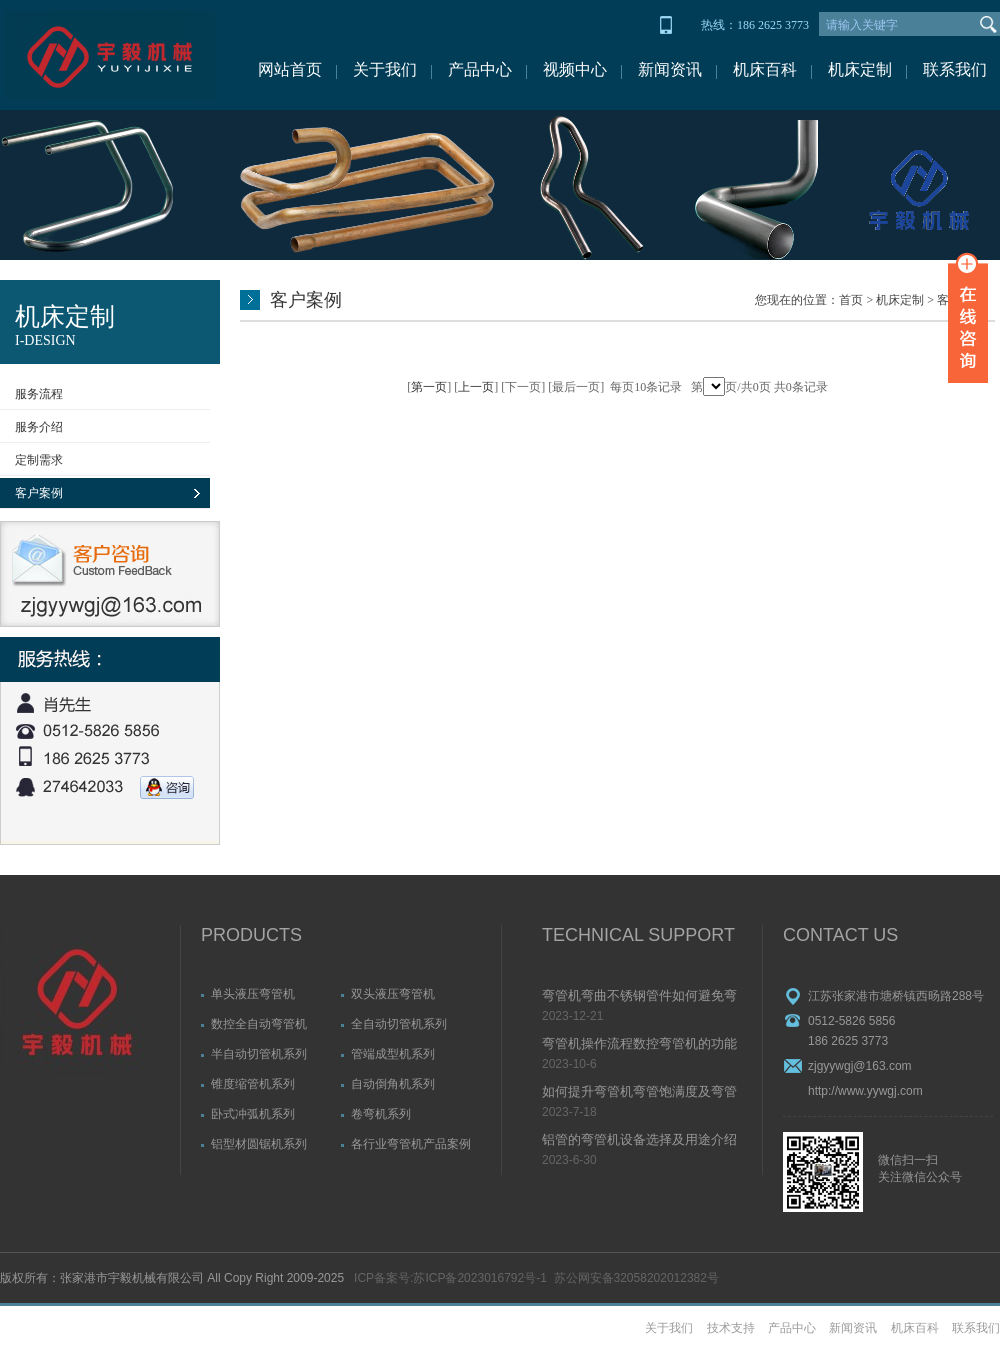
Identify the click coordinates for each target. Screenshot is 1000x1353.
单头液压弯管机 (253, 994)
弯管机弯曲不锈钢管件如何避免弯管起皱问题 (639, 997)
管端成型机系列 (393, 1054)
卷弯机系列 (381, 1114)
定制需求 (39, 460)
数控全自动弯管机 (259, 1024)
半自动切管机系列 (259, 1054)
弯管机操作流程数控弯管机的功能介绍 (639, 1045)
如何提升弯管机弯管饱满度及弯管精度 (639, 1093)
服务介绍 (39, 427)
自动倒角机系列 (393, 1084)
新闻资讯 (670, 69)
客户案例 (39, 493)
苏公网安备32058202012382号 (636, 1278)
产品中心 (480, 69)
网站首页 (290, 69)
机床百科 (765, 69)
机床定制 (860, 69)
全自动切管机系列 (399, 1024)
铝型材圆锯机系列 (259, 1144)
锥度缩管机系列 (253, 1084)
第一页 (429, 387)
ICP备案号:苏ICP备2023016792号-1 (450, 1278)
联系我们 (955, 69)
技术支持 (731, 1328)
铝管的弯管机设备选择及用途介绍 (639, 1139)
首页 (851, 300)
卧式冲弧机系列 (253, 1114)
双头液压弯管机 (393, 994)
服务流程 (39, 394)
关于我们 (385, 69)
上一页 (476, 387)
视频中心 (575, 69)
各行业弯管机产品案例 (411, 1144)
